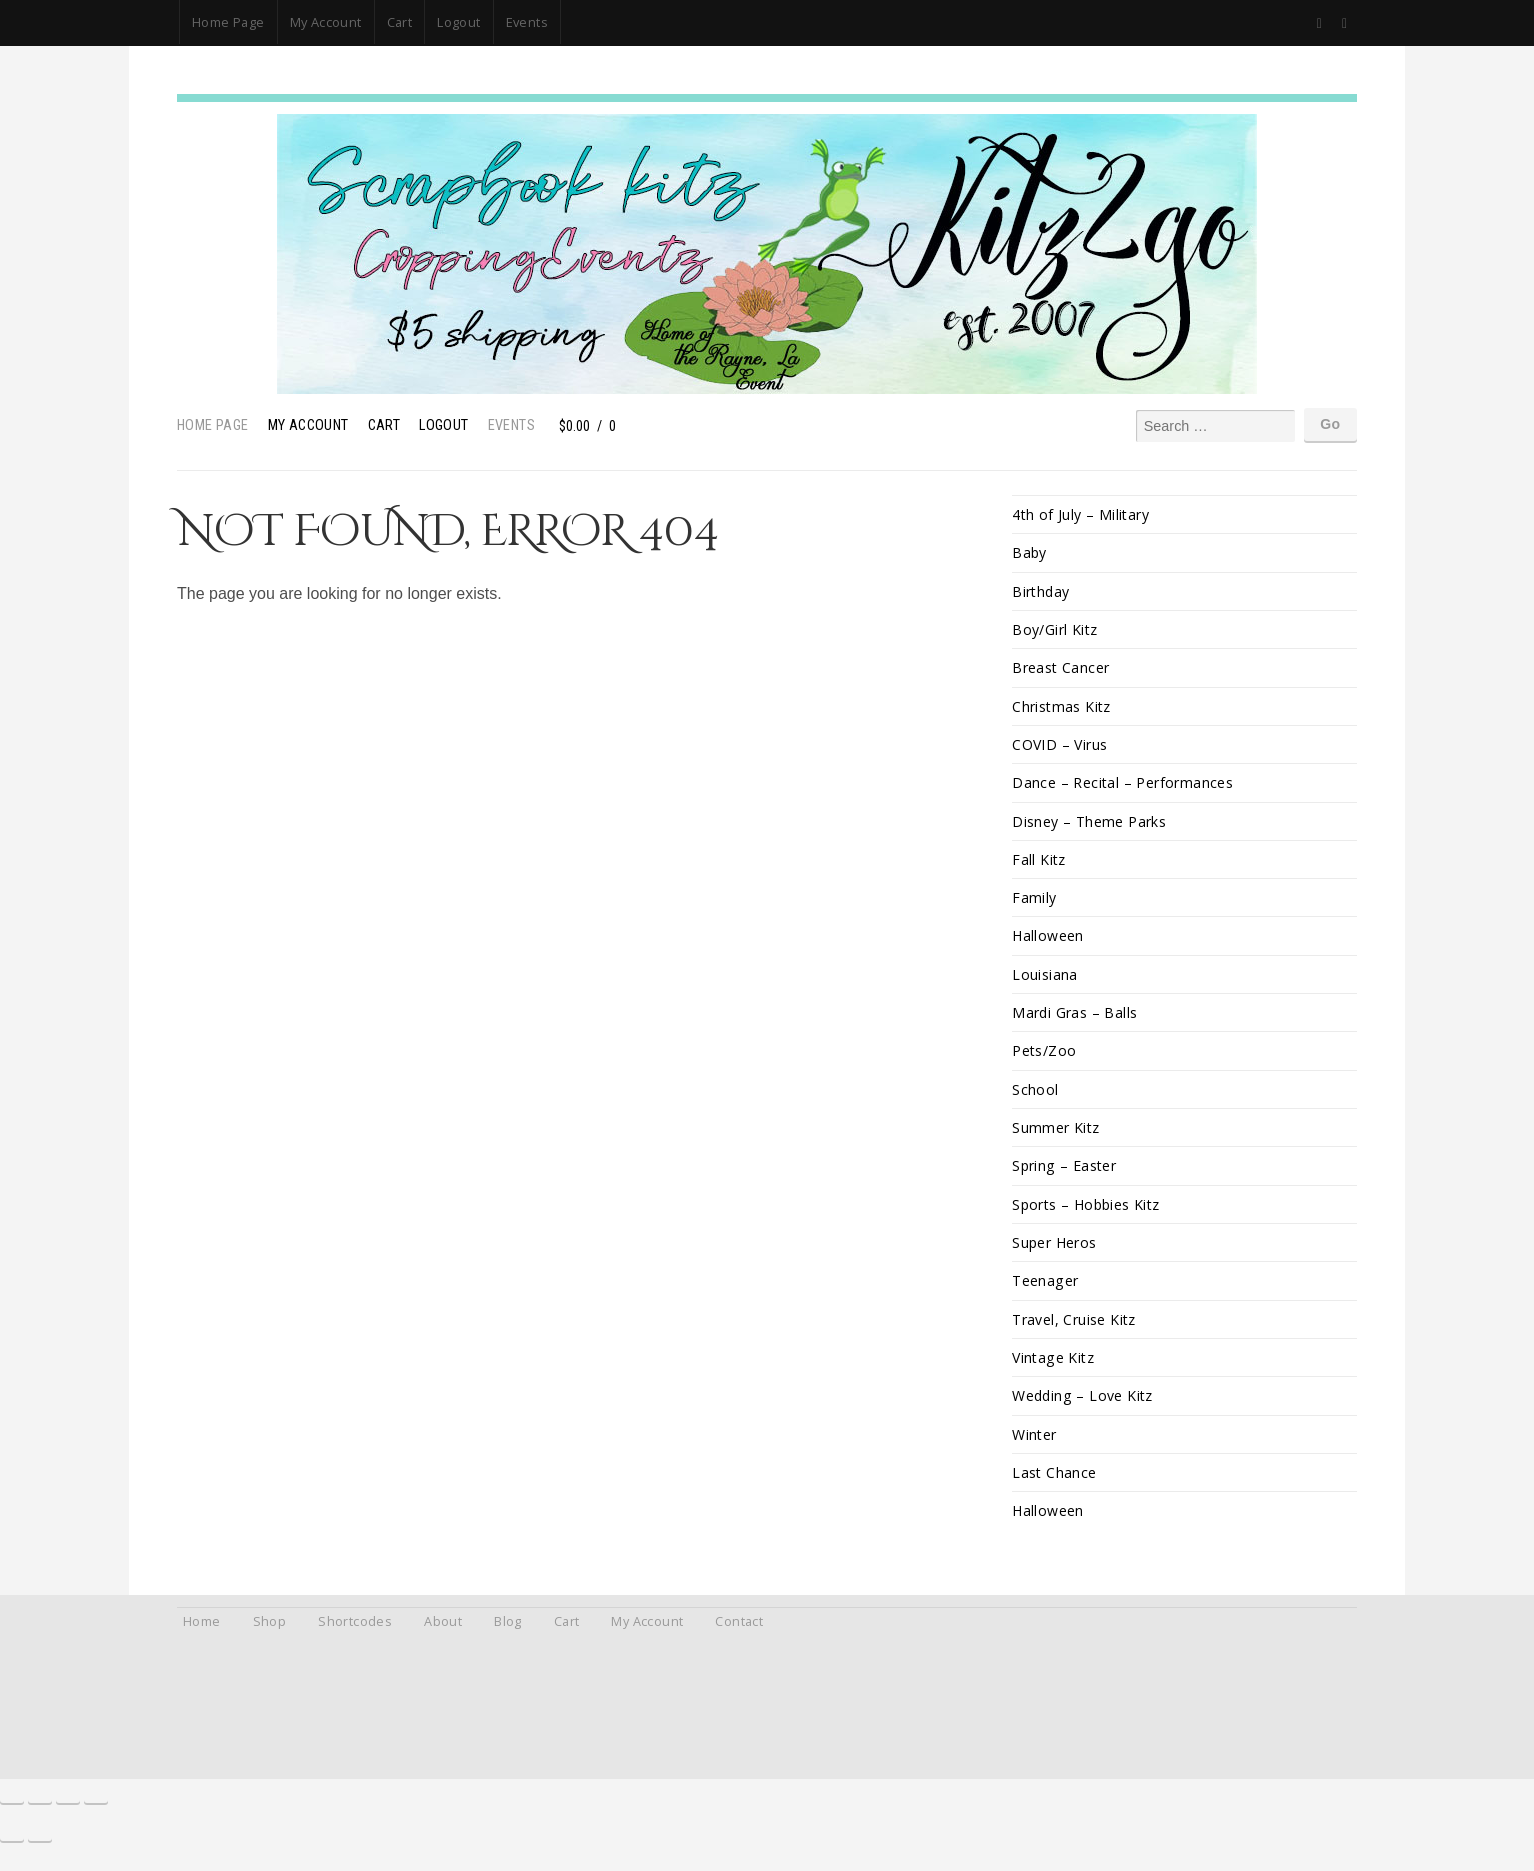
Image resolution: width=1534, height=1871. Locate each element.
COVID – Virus (1060, 748)
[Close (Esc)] (96, 1813)
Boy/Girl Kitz (1055, 631)
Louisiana (1045, 981)
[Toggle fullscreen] (40, 1813)
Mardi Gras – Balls (1075, 1020)
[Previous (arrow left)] (12, 1851)
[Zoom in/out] (12, 1813)
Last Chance (1054, 1487)
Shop (270, 1638)
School (1035, 1098)
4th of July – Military (1081, 514)
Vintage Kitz (1054, 1370)
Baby (1030, 553)
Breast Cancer (1061, 670)
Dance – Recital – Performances (1123, 786)
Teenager (1045, 1292)
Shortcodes (355, 1638)
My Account (326, 22)
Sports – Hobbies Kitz (1088, 1215)
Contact (739, 1638)
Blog (508, 1638)
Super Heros (1055, 1254)
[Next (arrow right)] (40, 1851)
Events (527, 22)
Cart (400, 22)
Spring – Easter (1065, 1176)
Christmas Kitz (1062, 709)
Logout (458, 22)
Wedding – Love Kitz (1084, 1409)
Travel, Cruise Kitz (1075, 1331)
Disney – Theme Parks (1089, 825)
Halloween (1048, 942)
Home (202, 1638)
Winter (1034, 1448)
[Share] (68, 1813)
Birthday (1041, 592)
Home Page (228, 22)
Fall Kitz (1039, 864)
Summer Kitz (1056, 1137)
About (443, 1638)
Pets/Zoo (1044, 1059)
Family (1034, 903)
